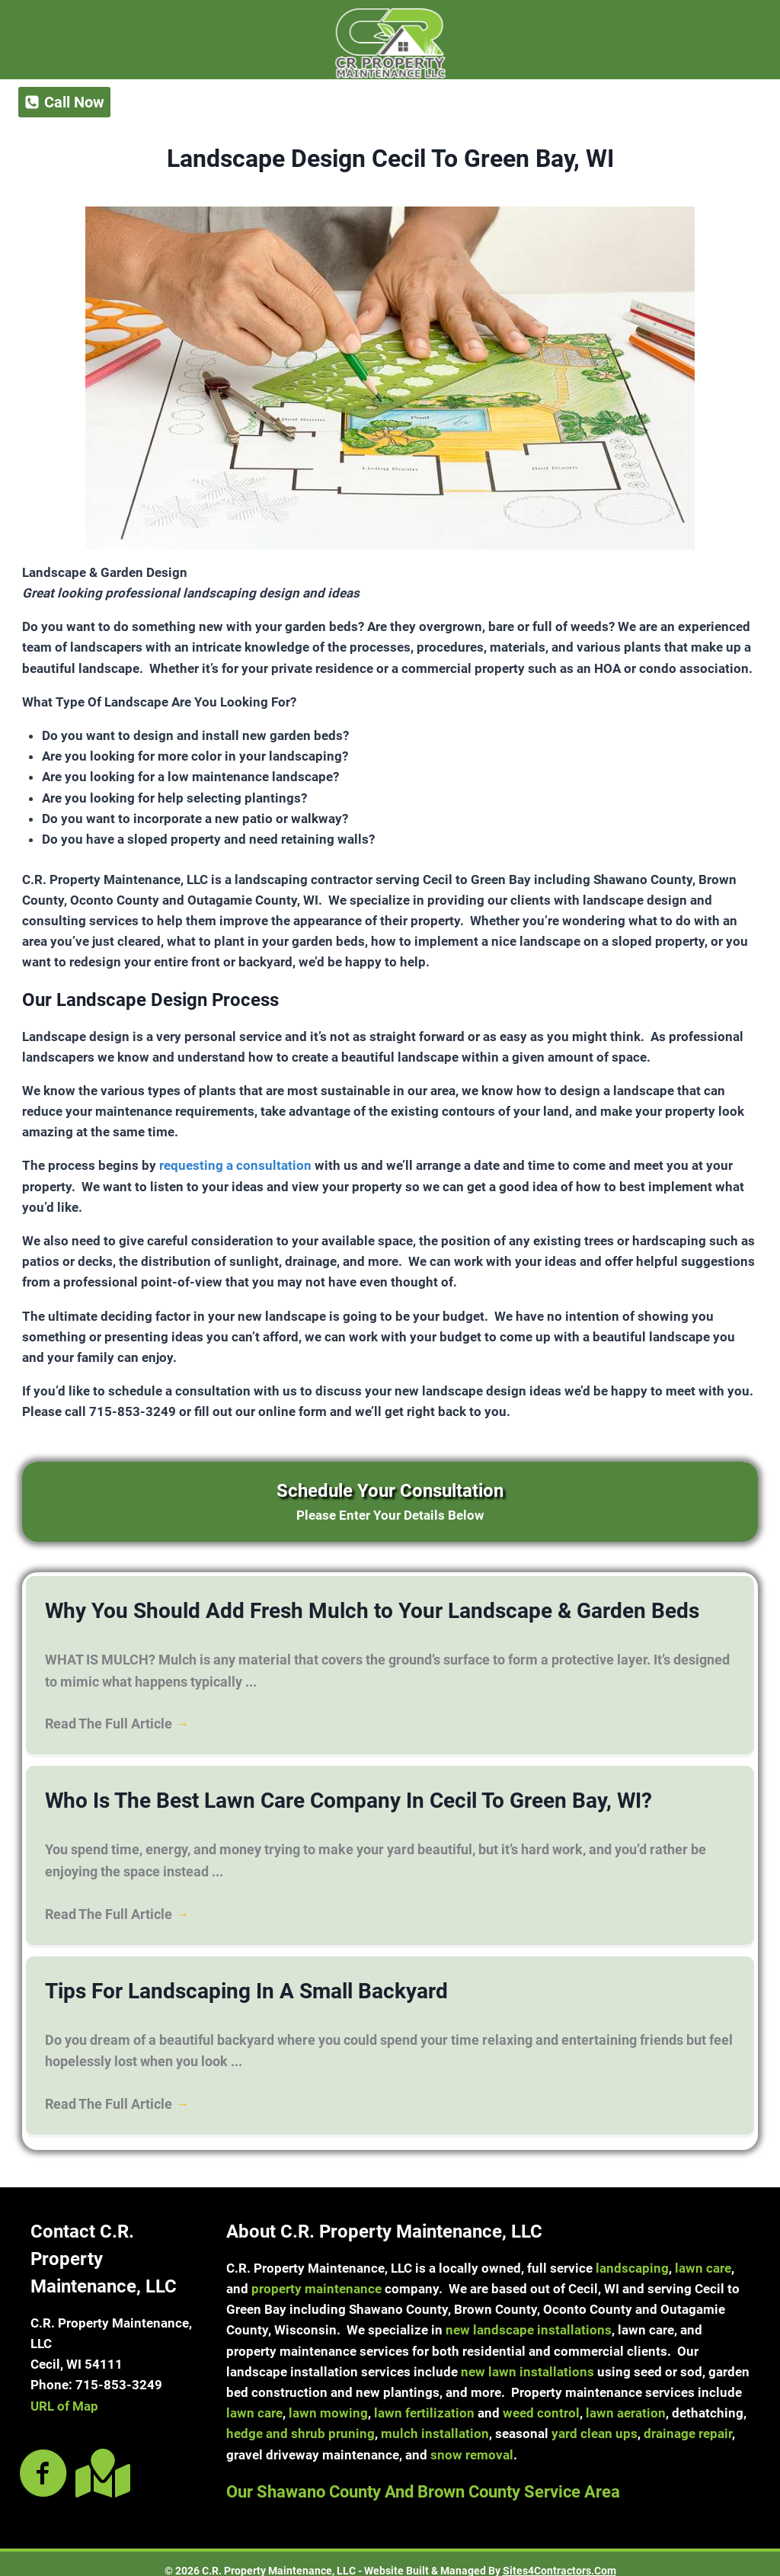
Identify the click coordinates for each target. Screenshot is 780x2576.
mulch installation (435, 2419)
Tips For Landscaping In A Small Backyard (218, 1980)
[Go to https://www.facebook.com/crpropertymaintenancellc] (43, 2461)
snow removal (471, 2441)
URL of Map (64, 2392)
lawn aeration (626, 2399)
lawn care (703, 2254)
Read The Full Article (117, 1719)
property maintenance (316, 2275)
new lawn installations (527, 2358)
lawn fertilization (424, 2399)
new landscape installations (529, 2316)
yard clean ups (594, 2419)
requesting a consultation (235, 1165)
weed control (541, 2399)
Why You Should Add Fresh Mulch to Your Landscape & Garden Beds (325, 1609)
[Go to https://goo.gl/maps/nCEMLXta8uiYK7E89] (99, 2459)
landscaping (632, 2254)
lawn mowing (328, 2399)
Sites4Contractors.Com (559, 2557)
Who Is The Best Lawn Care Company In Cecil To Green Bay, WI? (306, 1794)
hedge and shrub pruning (300, 2419)
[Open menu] (722, 102)
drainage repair (688, 2419)
